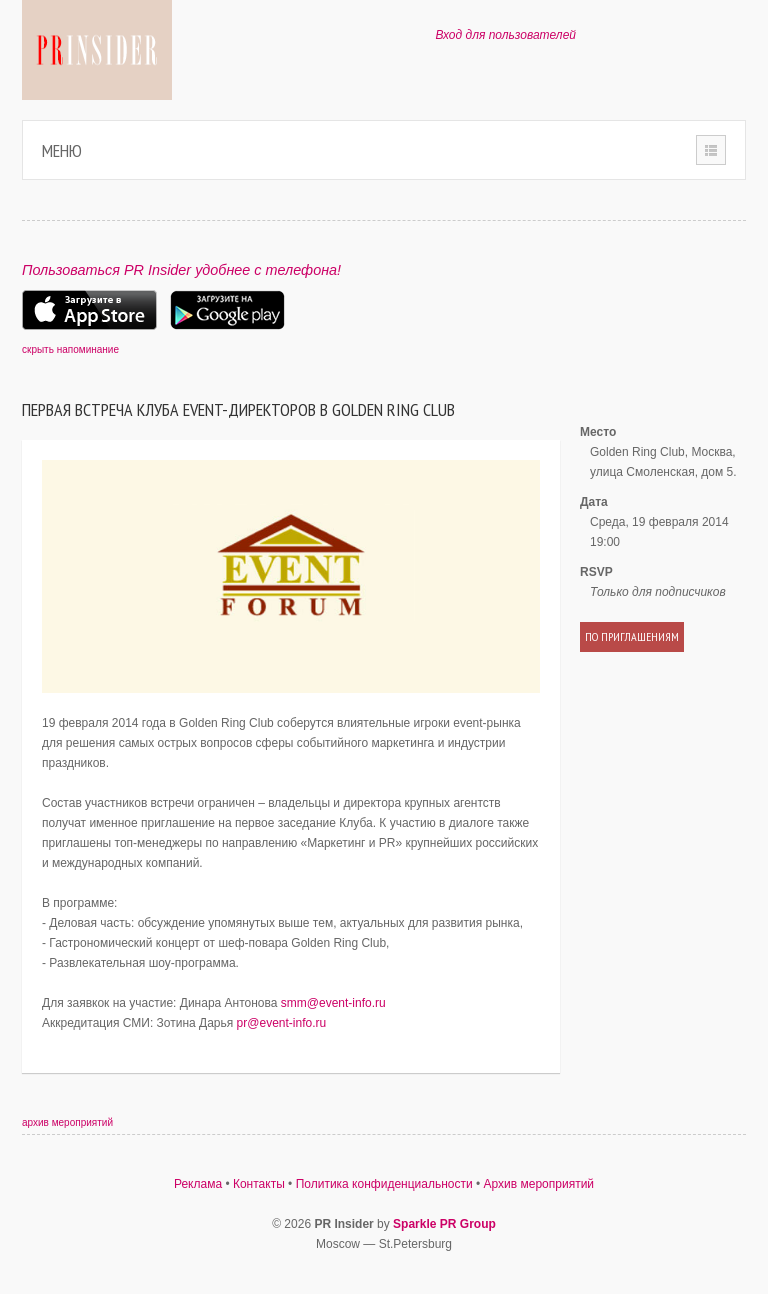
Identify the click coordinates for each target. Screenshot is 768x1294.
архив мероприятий (67, 1122)
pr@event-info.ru (282, 1023)
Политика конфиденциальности (384, 1184)
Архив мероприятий (539, 1184)
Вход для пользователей (505, 35)
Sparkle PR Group (444, 1224)
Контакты (259, 1184)
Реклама (198, 1184)
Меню (62, 150)
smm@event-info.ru (333, 1003)
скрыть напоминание (70, 349)
